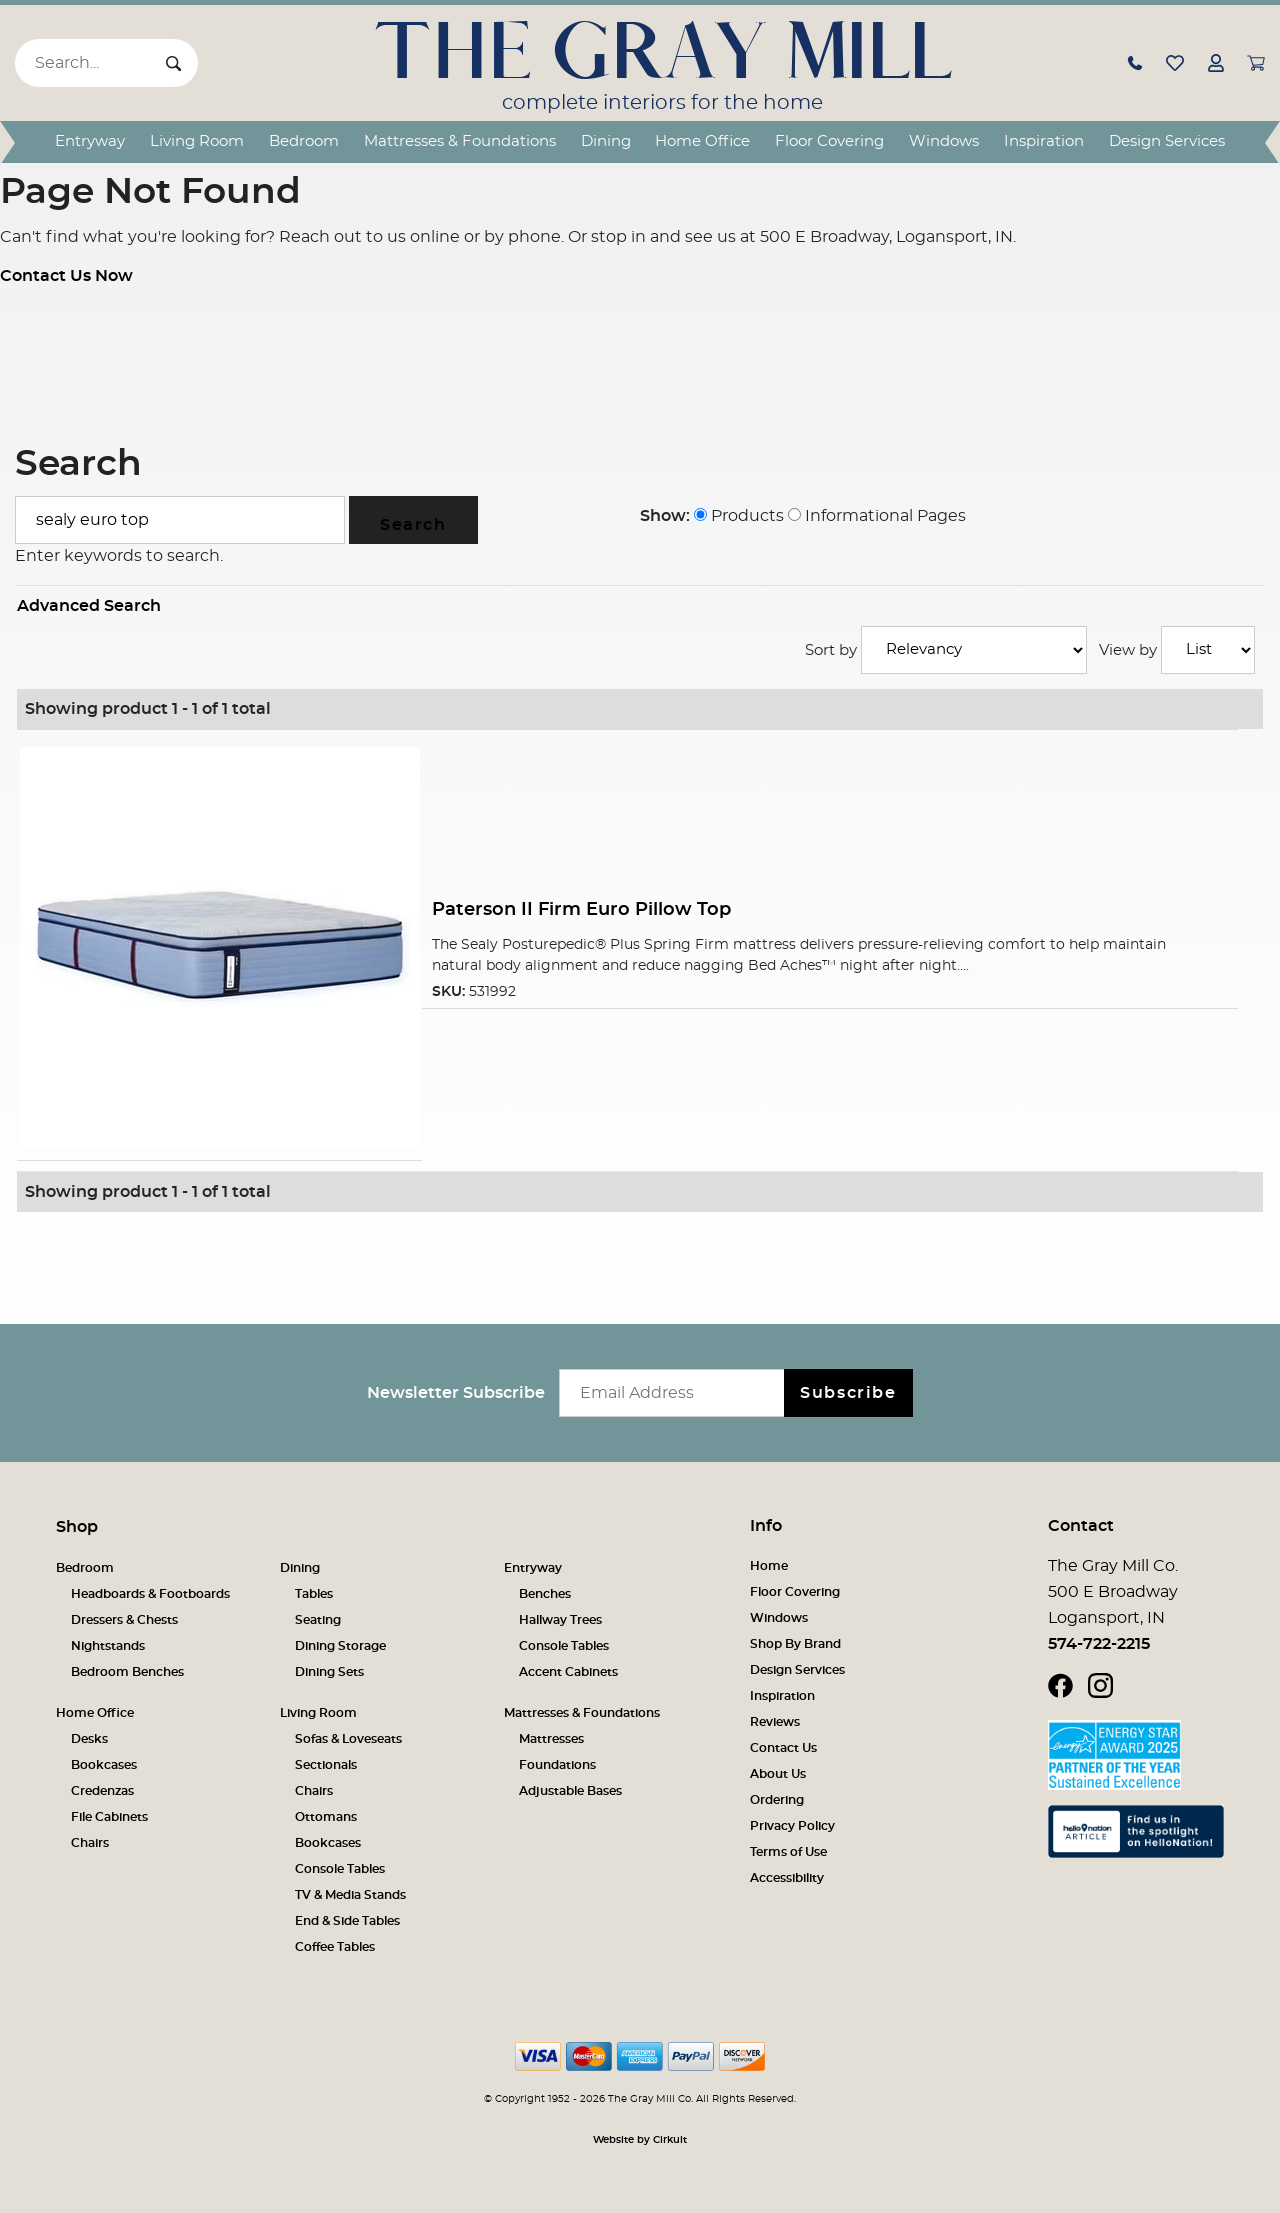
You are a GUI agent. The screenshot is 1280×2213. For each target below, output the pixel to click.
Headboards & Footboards (150, 1594)
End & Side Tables (347, 1921)
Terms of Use (788, 1852)
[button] (1135, 63)
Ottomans (326, 1817)
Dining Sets (329, 1672)
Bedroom (304, 141)
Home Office (702, 141)
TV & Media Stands (350, 1895)
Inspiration (1044, 141)
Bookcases (104, 1765)
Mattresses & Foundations (460, 141)
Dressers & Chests (124, 1620)
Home (769, 1566)
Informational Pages (877, 516)
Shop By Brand (795, 1644)
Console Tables (564, 1646)
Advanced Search (89, 606)
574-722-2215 (1099, 1644)
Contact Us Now (66, 276)
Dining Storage (340, 1646)
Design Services (1167, 141)
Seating (318, 1620)
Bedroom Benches (127, 1672)
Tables (314, 1594)
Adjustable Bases (570, 1791)
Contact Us (783, 1748)
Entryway (90, 141)
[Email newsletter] (676, 1393)
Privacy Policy (792, 1826)
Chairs (90, 1843)
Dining (606, 141)
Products (739, 516)
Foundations (557, 1765)
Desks (89, 1739)
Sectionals (326, 1765)
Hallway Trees (560, 1620)
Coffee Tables (335, 1947)
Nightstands (108, 1646)
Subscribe (848, 1393)
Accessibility (787, 1878)
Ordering (777, 1800)
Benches (545, 1594)
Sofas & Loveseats (348, 1739)
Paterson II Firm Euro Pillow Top (581, 909)
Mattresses (551, 1739)
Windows (944, 141)
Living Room (197, 141)
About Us (778, 1774)
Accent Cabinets (568, 1672)
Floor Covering (829, 141)
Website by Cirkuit (640, 2140)
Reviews (775, 1722)
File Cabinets (109, 1817)
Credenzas (102, 1791)
